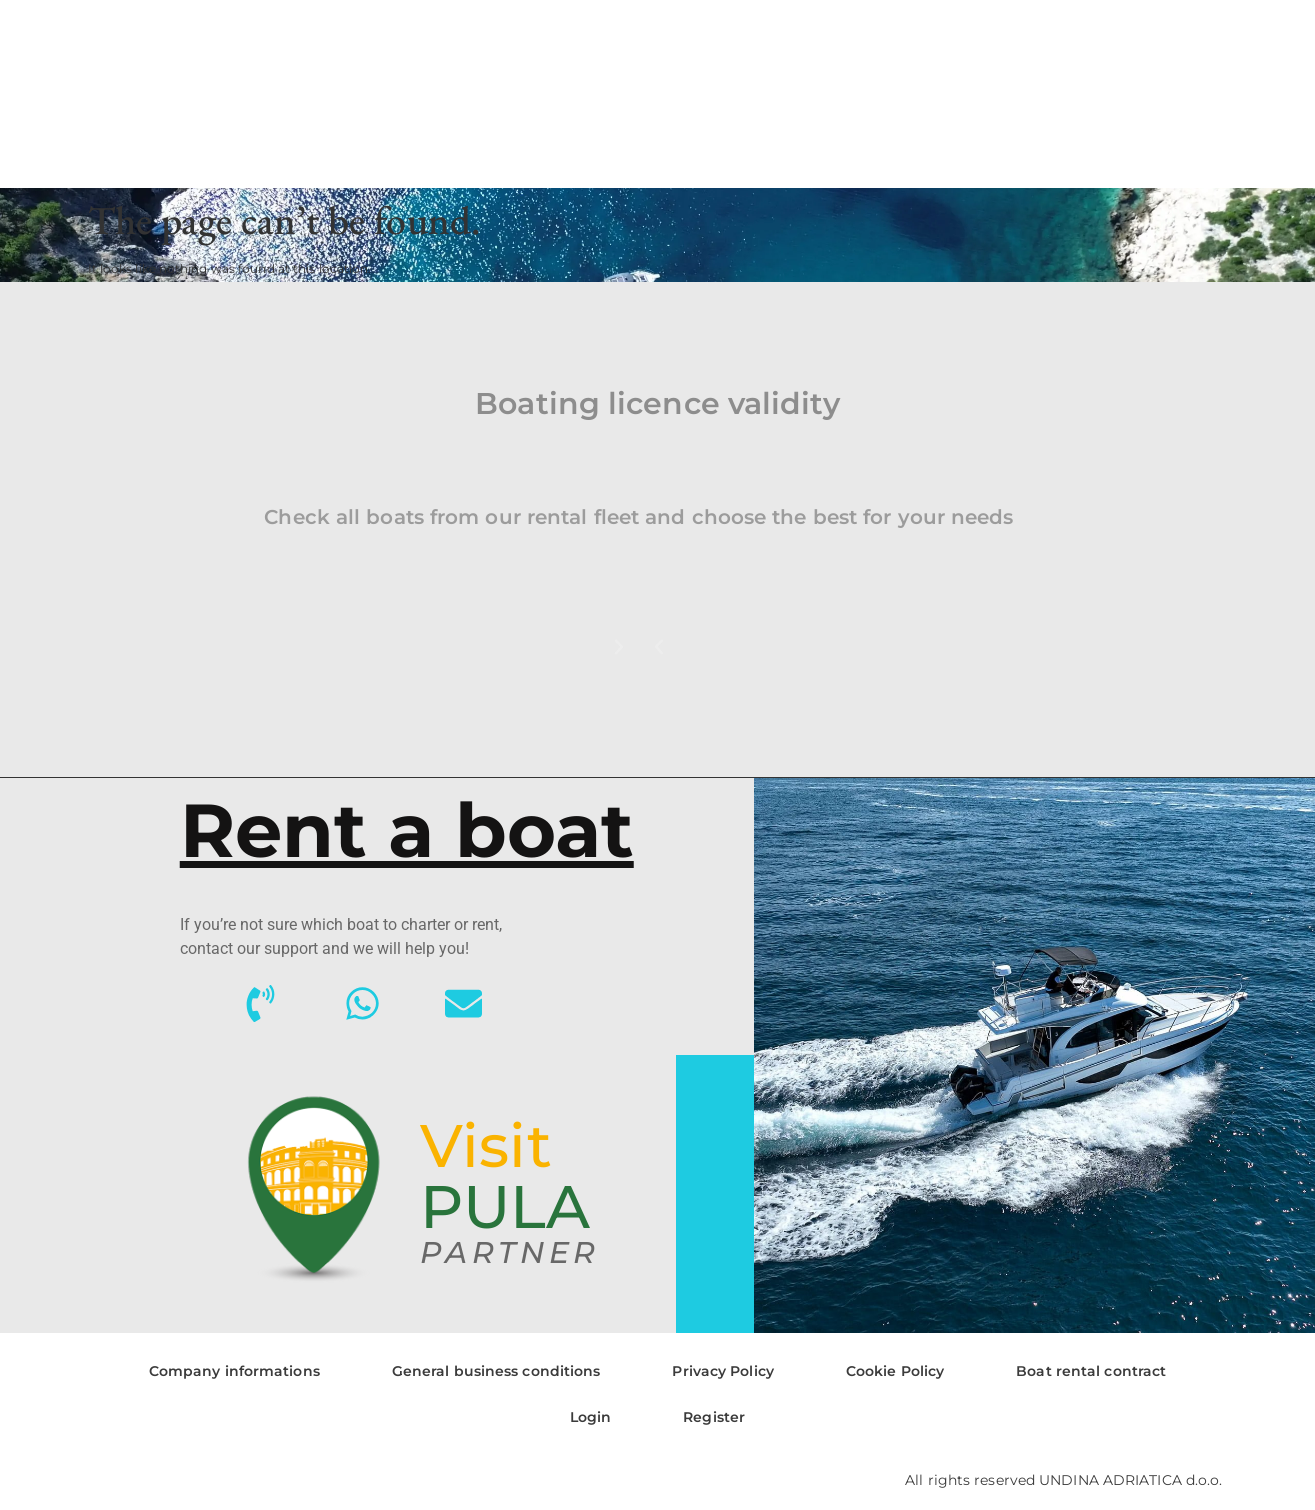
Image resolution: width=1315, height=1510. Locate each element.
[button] (659, 647)
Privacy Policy (722, 1371)
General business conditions (496, 1371)
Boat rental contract (1091, 1371)
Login (591, 1417)
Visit (486, 1145)
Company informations (234, 1371)
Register (714, 1417)
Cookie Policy (895, 1371)
